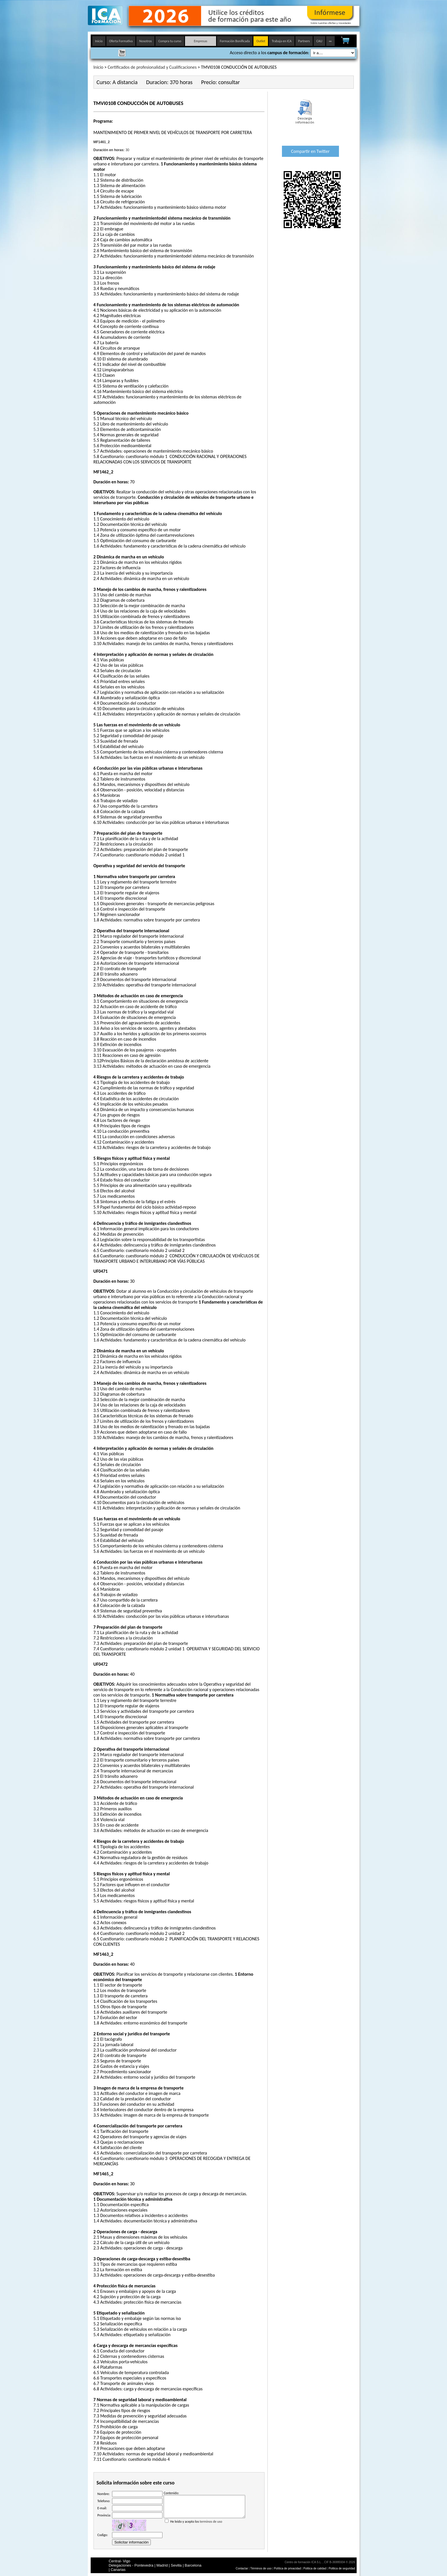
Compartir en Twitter (310, 151)
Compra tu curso (169, 41)
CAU (319, 41)
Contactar (242, 2568)
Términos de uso (260, 2568)
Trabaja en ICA (282, 41)
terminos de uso (211, 2526)
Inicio (99, 41)
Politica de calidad (314, 2568)
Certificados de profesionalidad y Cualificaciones (152, 67)
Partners (304, 41)
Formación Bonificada (235, 41)
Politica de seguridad (342, 2568)
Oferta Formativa (121, 41)
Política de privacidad (288, 2568)
